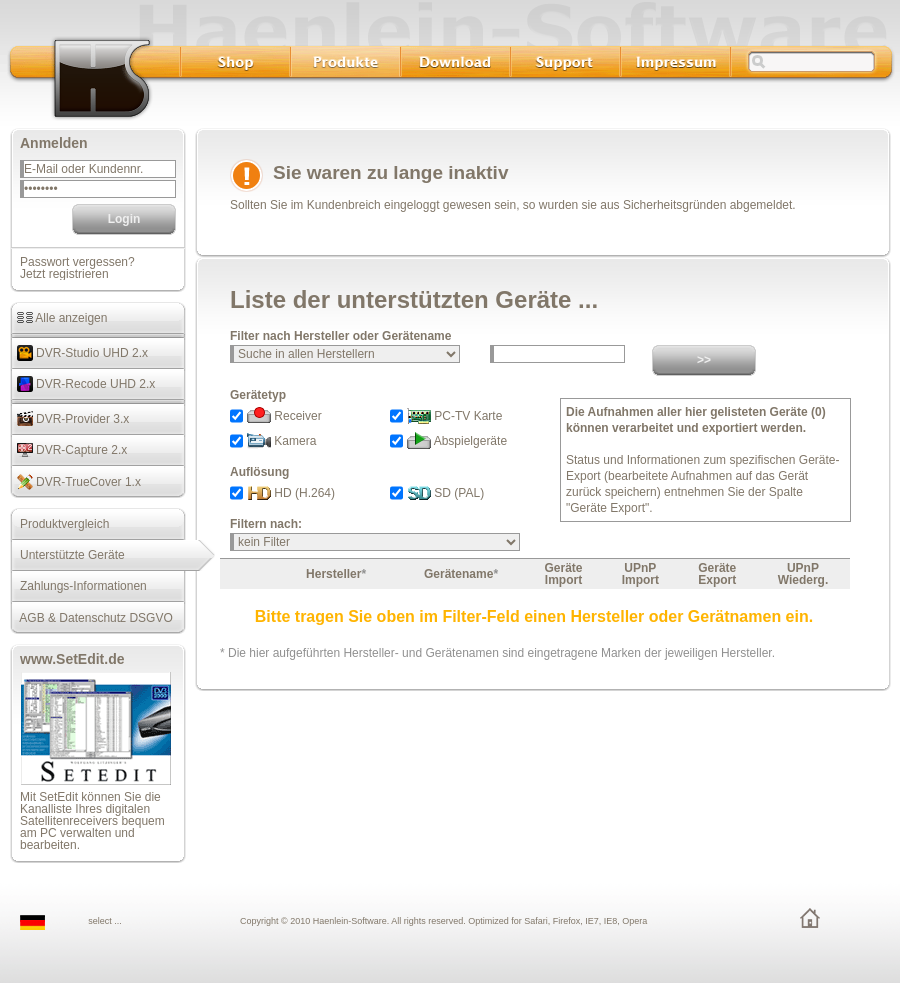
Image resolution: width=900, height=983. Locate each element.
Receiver (284, 416)
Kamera (281, 441)
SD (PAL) (445, 493)
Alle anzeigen (58, 318)
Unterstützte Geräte (67, 555)
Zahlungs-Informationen (78, 586)
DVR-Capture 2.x (68, 450)
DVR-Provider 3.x (69, 419)
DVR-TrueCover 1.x (75, 482)
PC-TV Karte (454, 416)
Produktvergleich (59, 524)
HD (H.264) (291, 493)
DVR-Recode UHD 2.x (82, 384)
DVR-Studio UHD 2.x (79, 353)
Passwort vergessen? (77, 262)
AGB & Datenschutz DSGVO (91, 618)
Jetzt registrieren (64, 274)
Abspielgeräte (457, 441)
